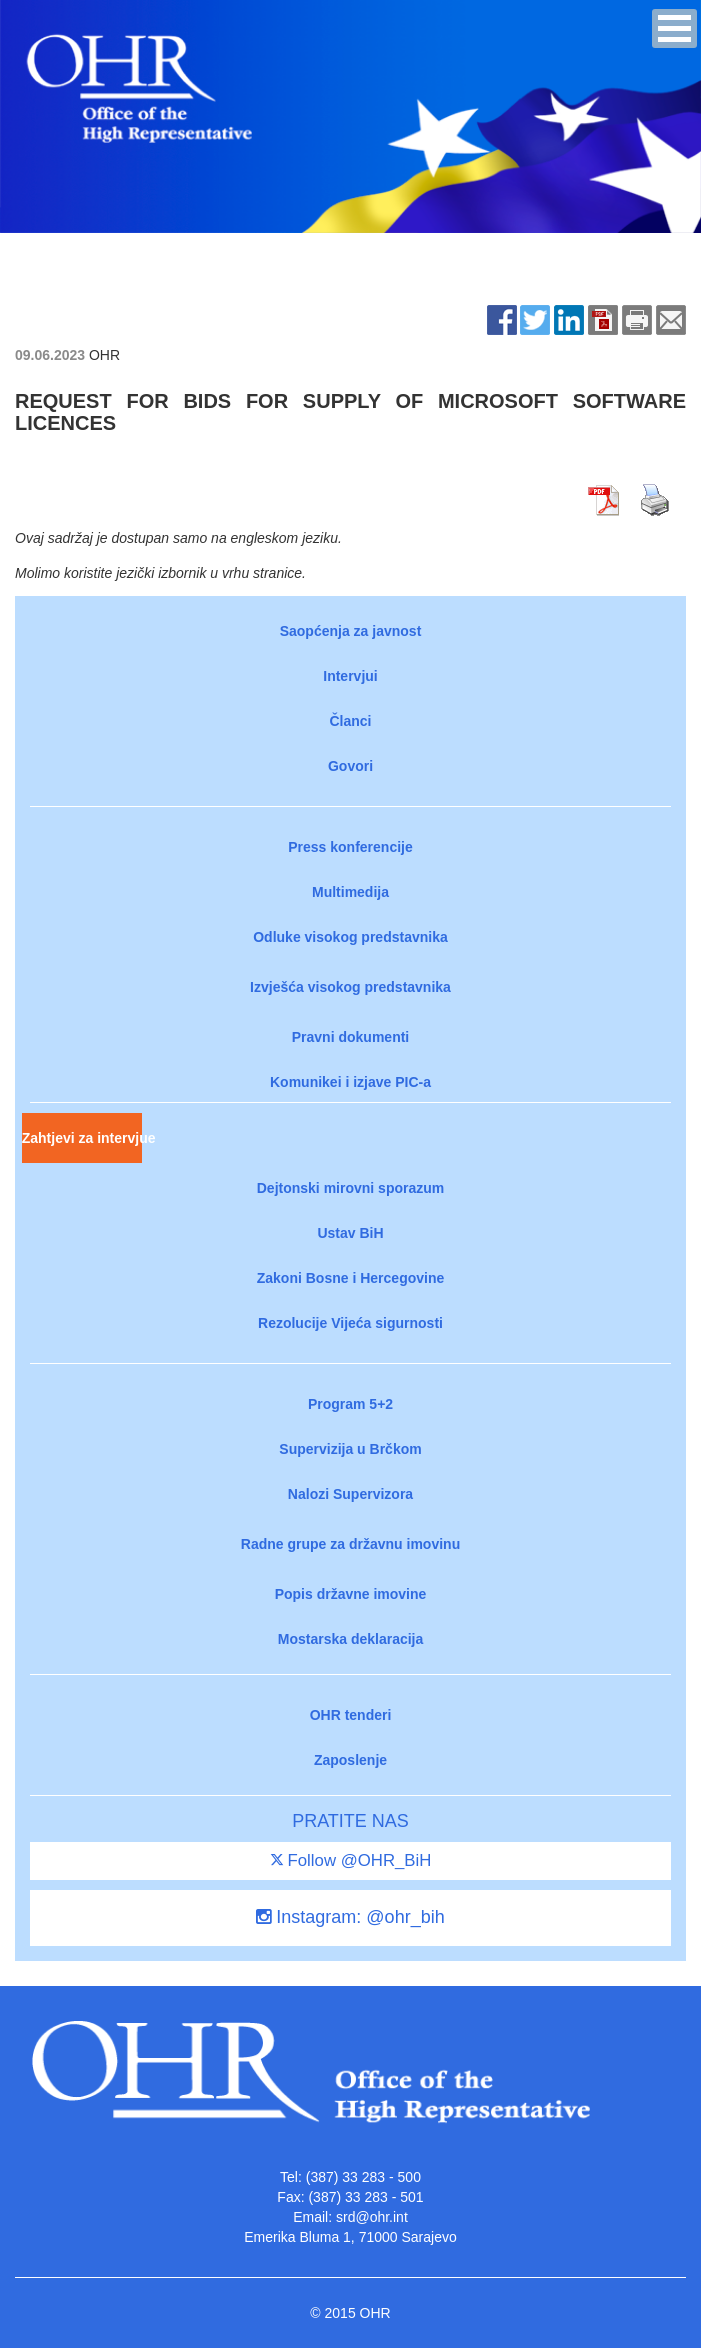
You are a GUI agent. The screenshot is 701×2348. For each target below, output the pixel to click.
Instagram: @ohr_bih (350, 1917)
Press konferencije (350, 847)
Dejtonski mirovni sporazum (350, 1188)
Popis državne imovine (351, 1594)
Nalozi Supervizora (350, 1494)
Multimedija (350, 892)
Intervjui (350, 676)
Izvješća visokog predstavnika (350, 987)
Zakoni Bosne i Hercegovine (351, 1278)
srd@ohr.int (372, 2217)
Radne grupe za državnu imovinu (350, 1544)
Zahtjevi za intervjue (82, 1138)
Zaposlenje (350, 1760)
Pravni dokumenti (350, 1037)
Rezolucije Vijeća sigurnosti (350, 1323)
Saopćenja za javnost (351, 631)
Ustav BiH (350, 1233)
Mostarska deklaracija (351, 1639)
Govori (350, 766)
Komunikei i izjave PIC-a (350, 1082)
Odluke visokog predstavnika (350, 937)
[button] (674, 28)
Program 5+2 (350, 1404)
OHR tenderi (351, 1715)
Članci (350, 721)
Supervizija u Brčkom (350, 1449)
